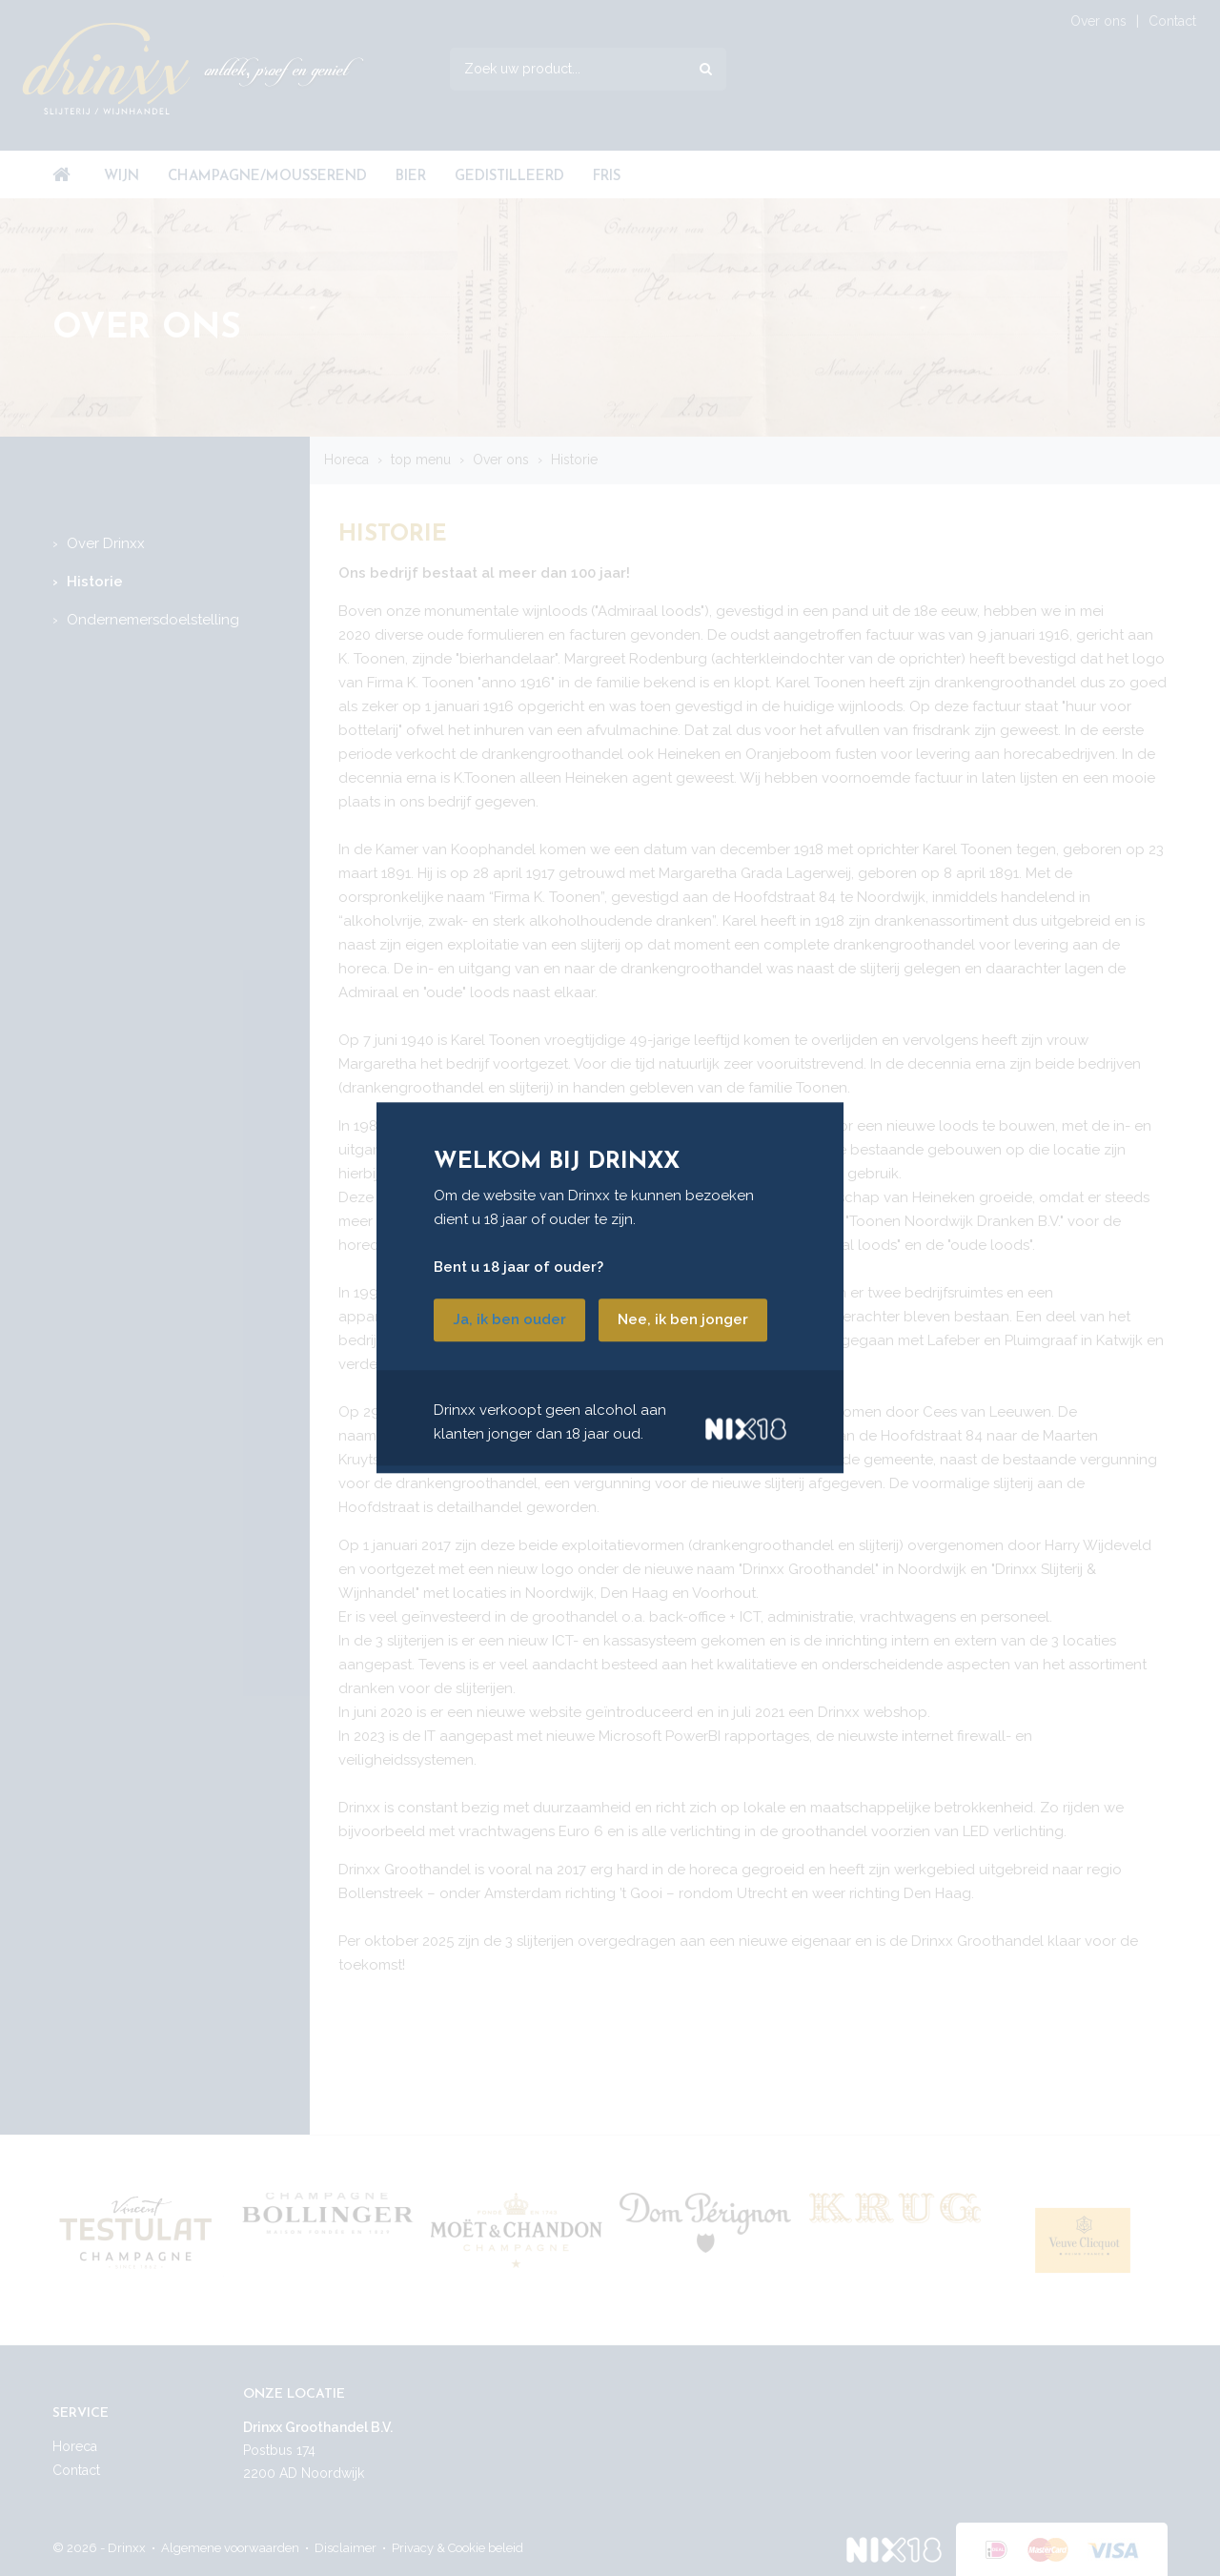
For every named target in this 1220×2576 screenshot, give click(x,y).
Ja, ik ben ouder (509, 1320)
